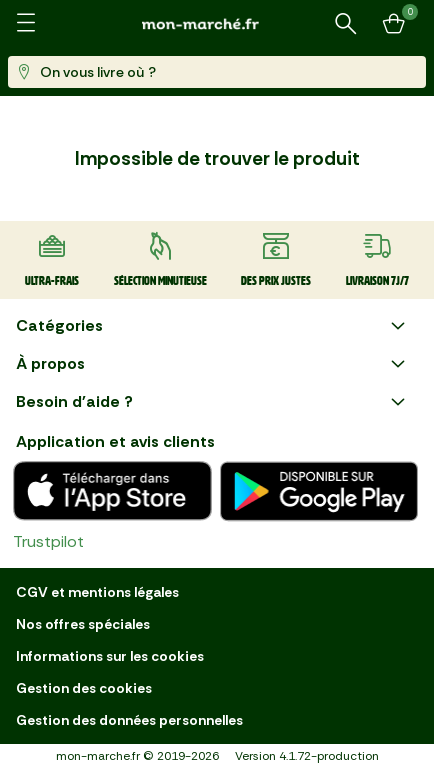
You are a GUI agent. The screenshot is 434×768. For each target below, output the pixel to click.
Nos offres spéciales (83, 624)
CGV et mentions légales (97, 592)
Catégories (213, 326)
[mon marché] (217, 23)
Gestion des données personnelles (129, 720)
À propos (213, 364)
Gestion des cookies (84, 688)
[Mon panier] (394, 24)
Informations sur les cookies (110, 656)
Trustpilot (48, 541)
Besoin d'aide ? (213, 402)
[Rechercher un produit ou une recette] (346, 24)
